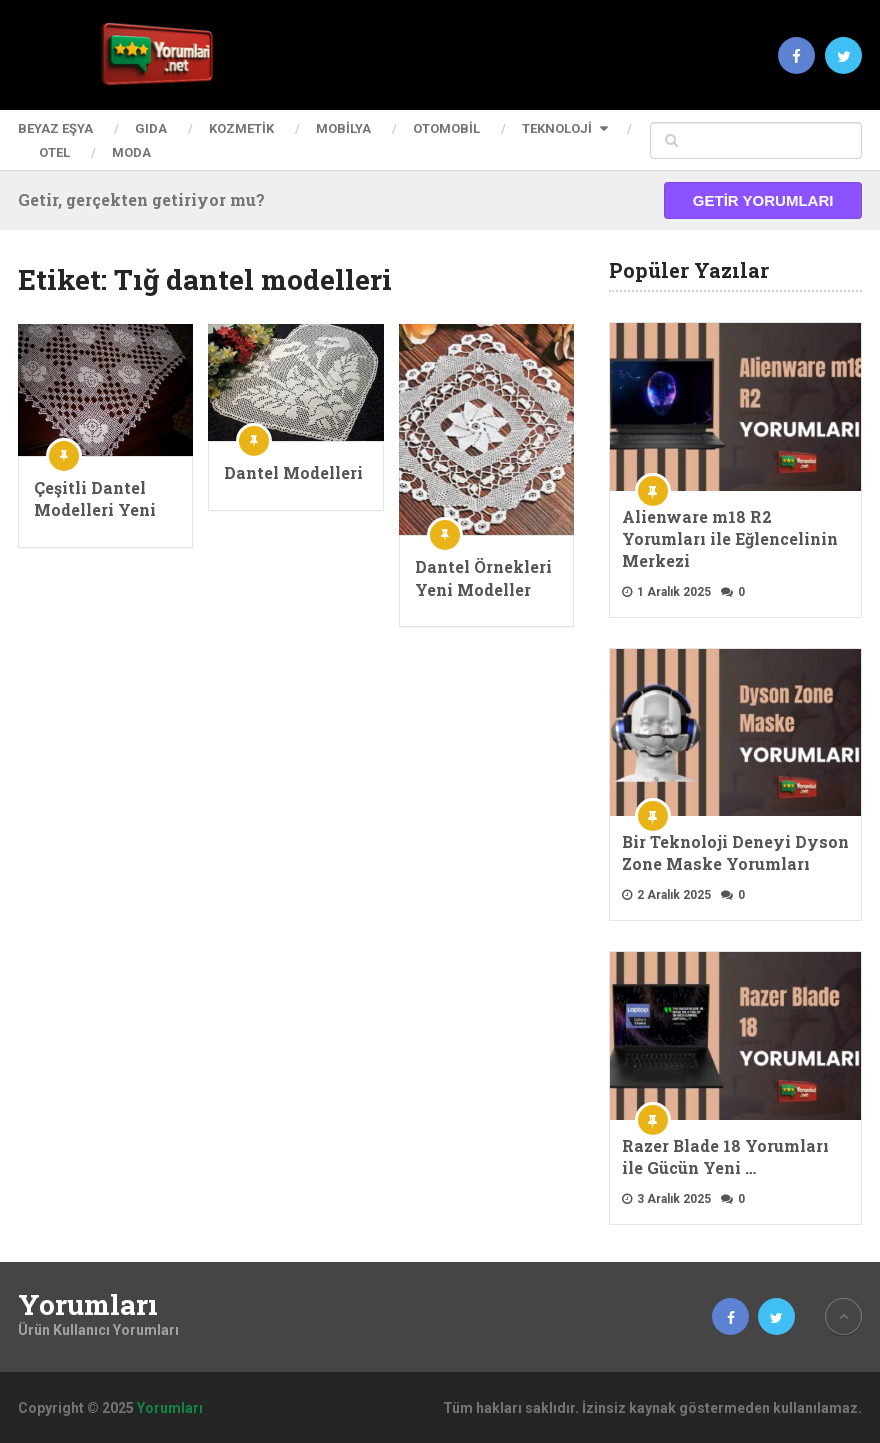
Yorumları (88, 1305)
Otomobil (446, 128)
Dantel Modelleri (293, 472)
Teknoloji (557, 128)
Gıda (151, 128)
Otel (54, 152)
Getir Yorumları (763, 200)
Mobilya (343, 128)
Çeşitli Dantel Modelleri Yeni (95, 498)
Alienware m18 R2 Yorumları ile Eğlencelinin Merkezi (730, 538)
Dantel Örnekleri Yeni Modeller (483, 577)
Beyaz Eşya (55, 128)
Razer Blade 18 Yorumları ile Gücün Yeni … (725, 1156)
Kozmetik (241, 128)
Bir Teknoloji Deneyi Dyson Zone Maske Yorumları (735, 852)
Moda (131, 152)
